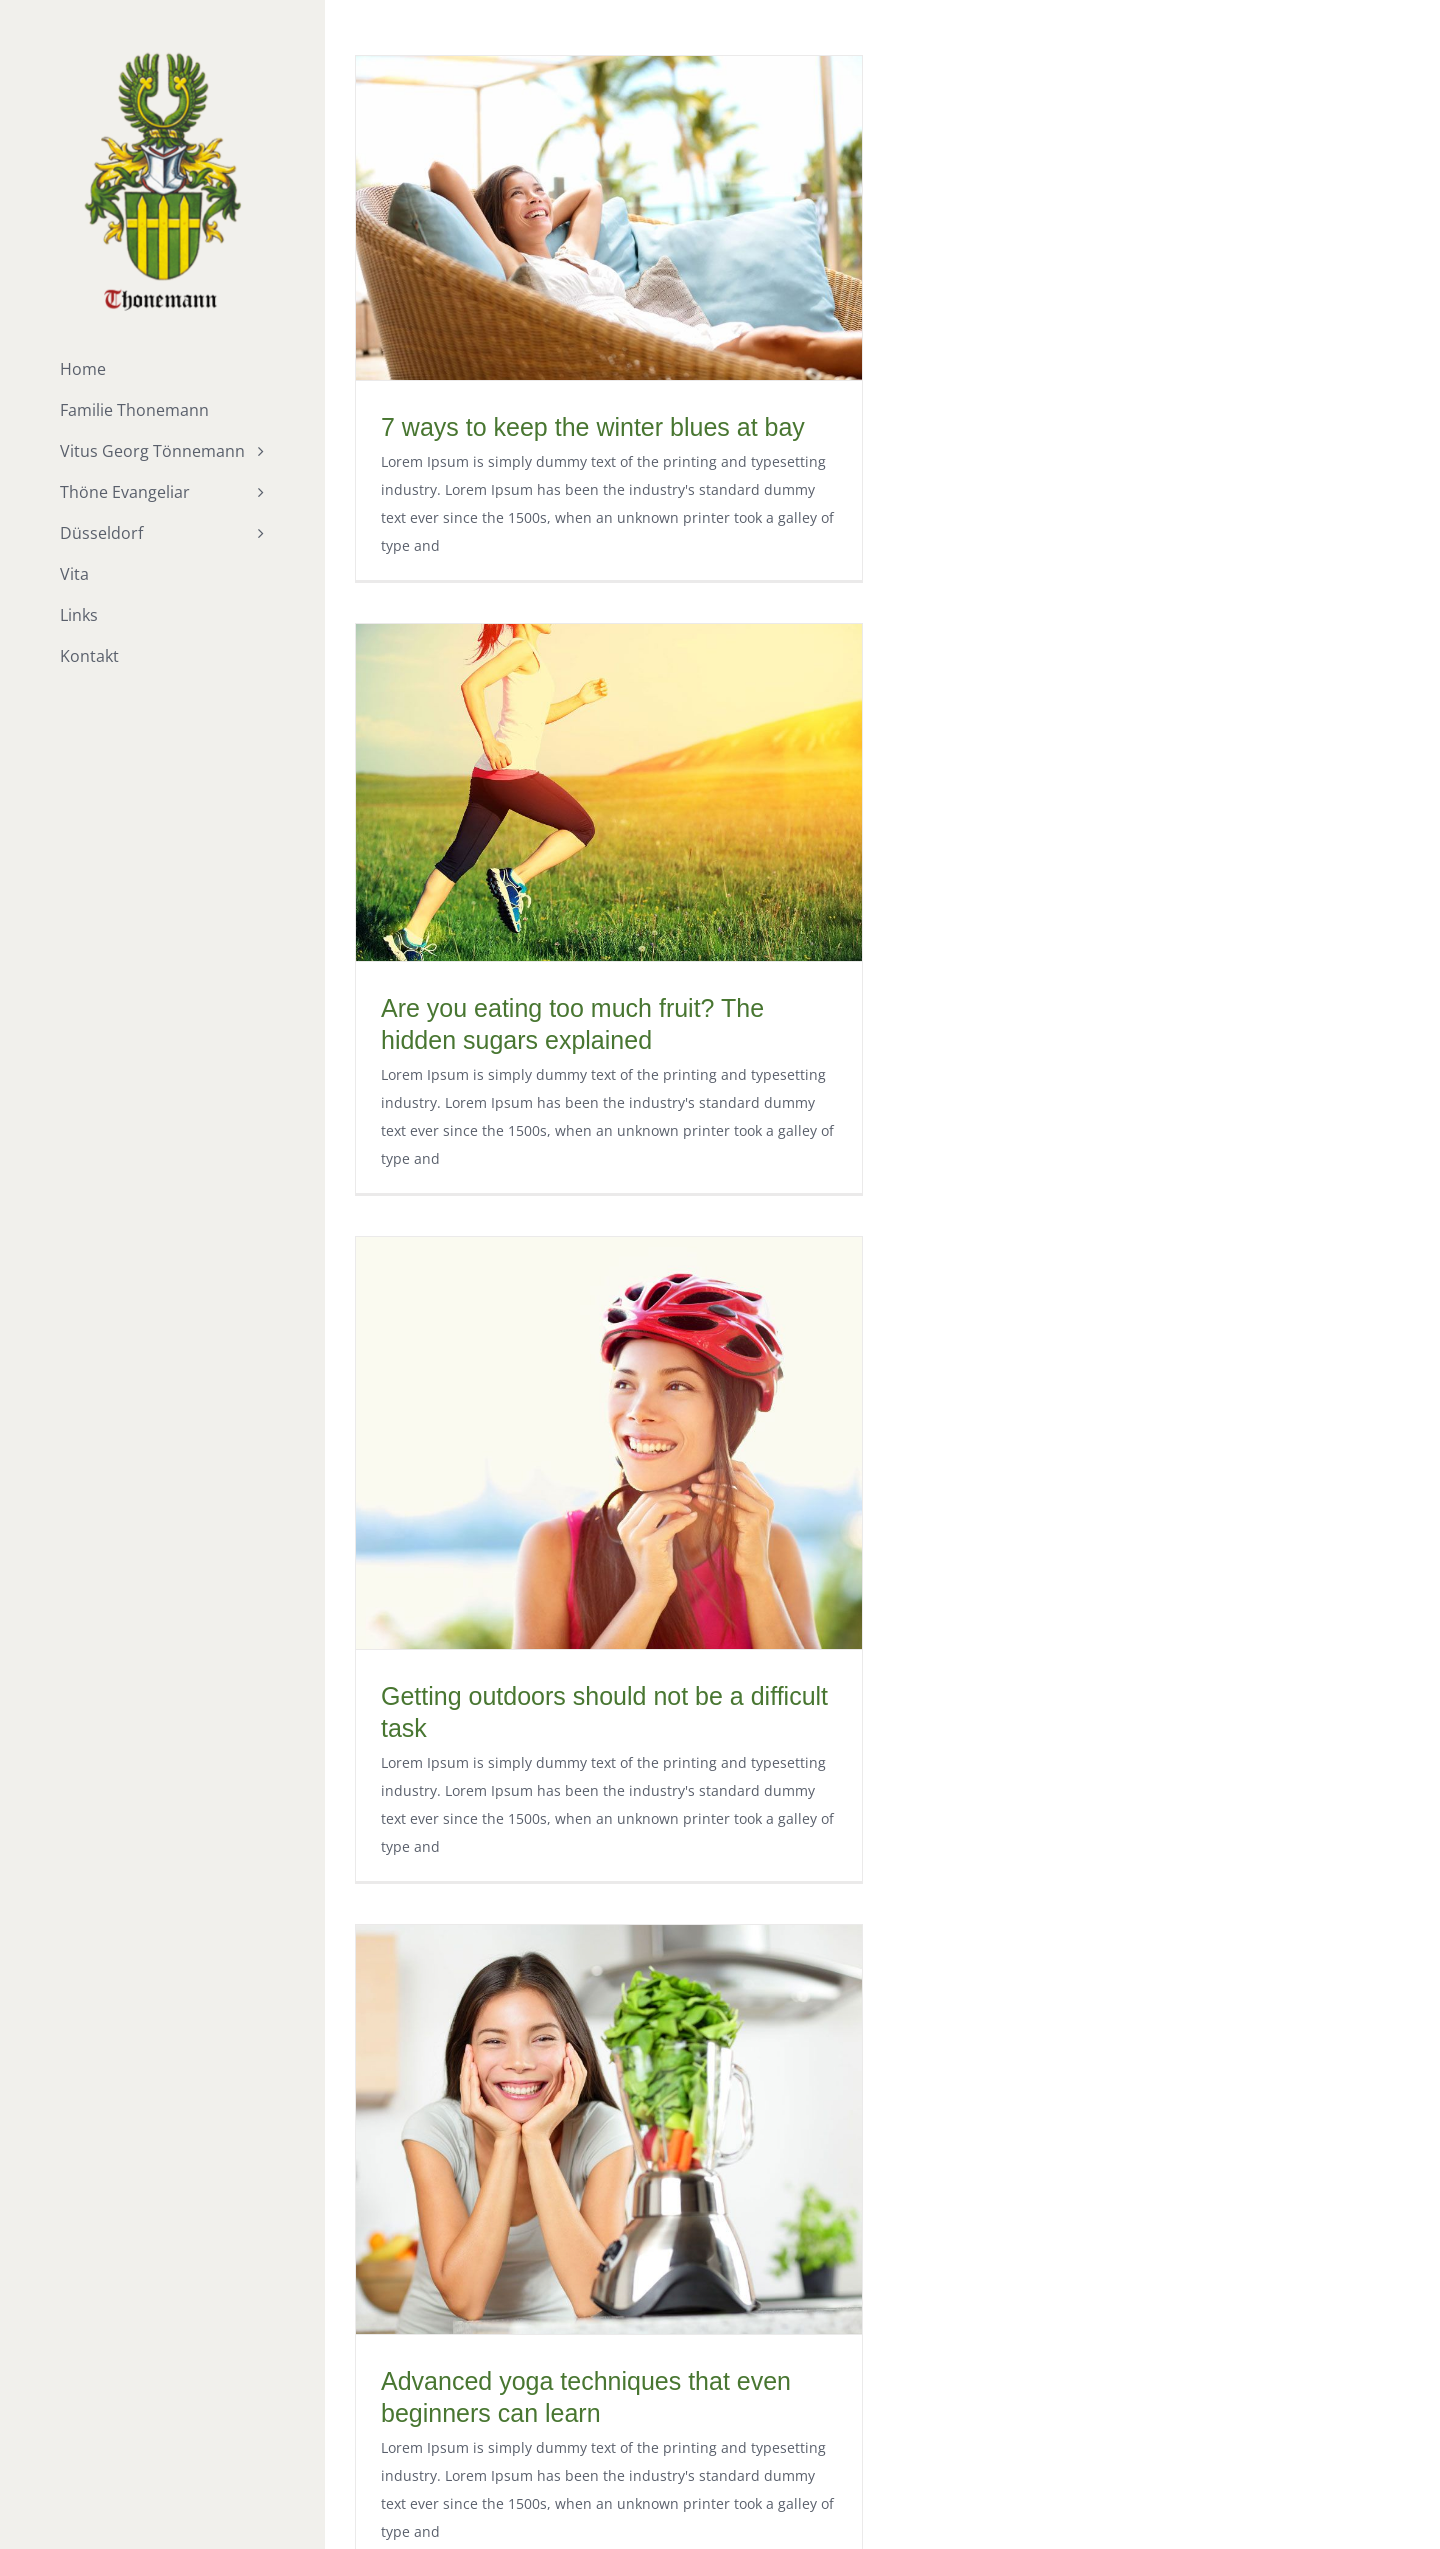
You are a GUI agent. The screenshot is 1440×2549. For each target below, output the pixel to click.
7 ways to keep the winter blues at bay (593, 427)
